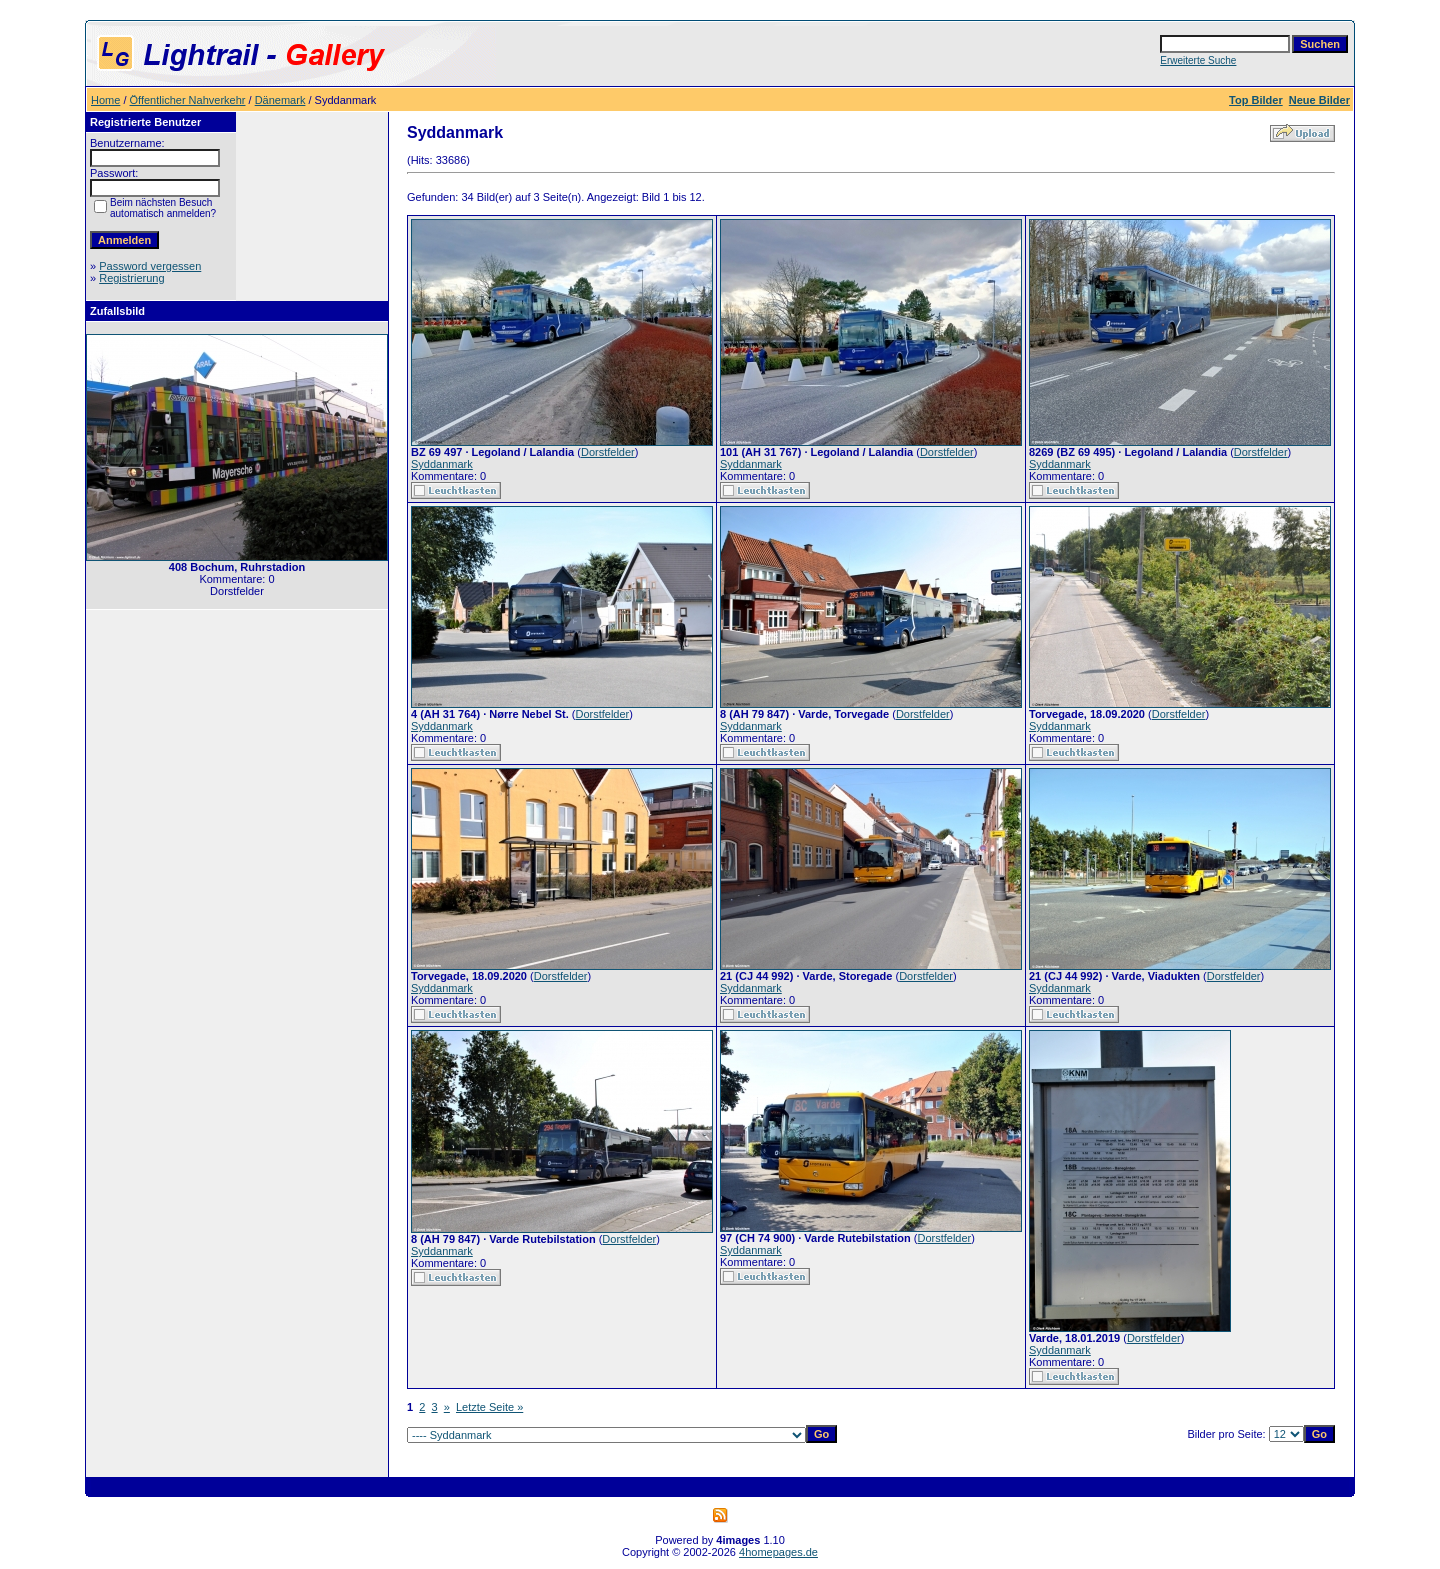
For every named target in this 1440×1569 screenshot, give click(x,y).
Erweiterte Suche (1198, 60)
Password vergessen (150, 266)
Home (105, 100)
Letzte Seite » (489, 1407)
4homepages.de (778, 1552)
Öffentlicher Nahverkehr (188, 100)
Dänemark (280, 100)
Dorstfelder (608, 452)
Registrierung (131, 278)
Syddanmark (442, 464)
